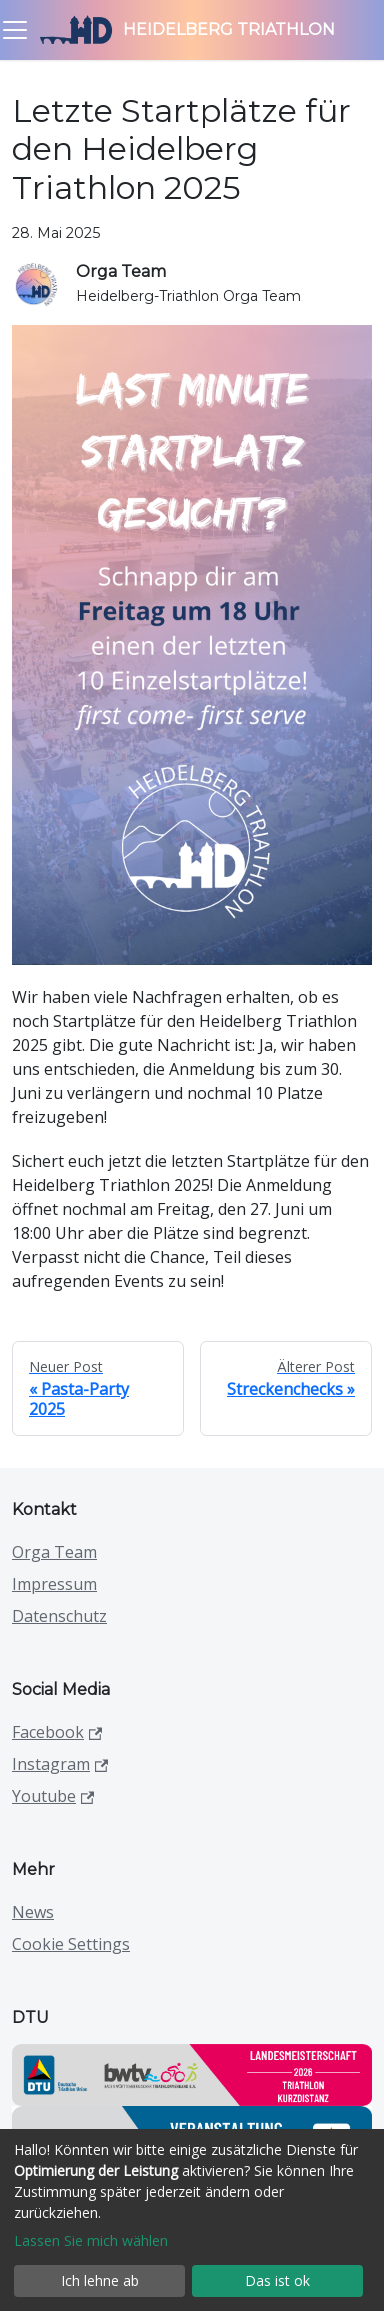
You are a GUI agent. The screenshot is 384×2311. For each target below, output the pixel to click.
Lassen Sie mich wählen (91, 2240)
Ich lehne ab (100, 2280)
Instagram (60, 1764)
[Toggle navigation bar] (15, 30)
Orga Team (54, 1552)
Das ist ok (277, 2280)
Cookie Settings (71, 1944)
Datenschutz (59, 1616)
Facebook (57, 1732)
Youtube (53, 1796)
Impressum (54, 1584)
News (33, 1912)
